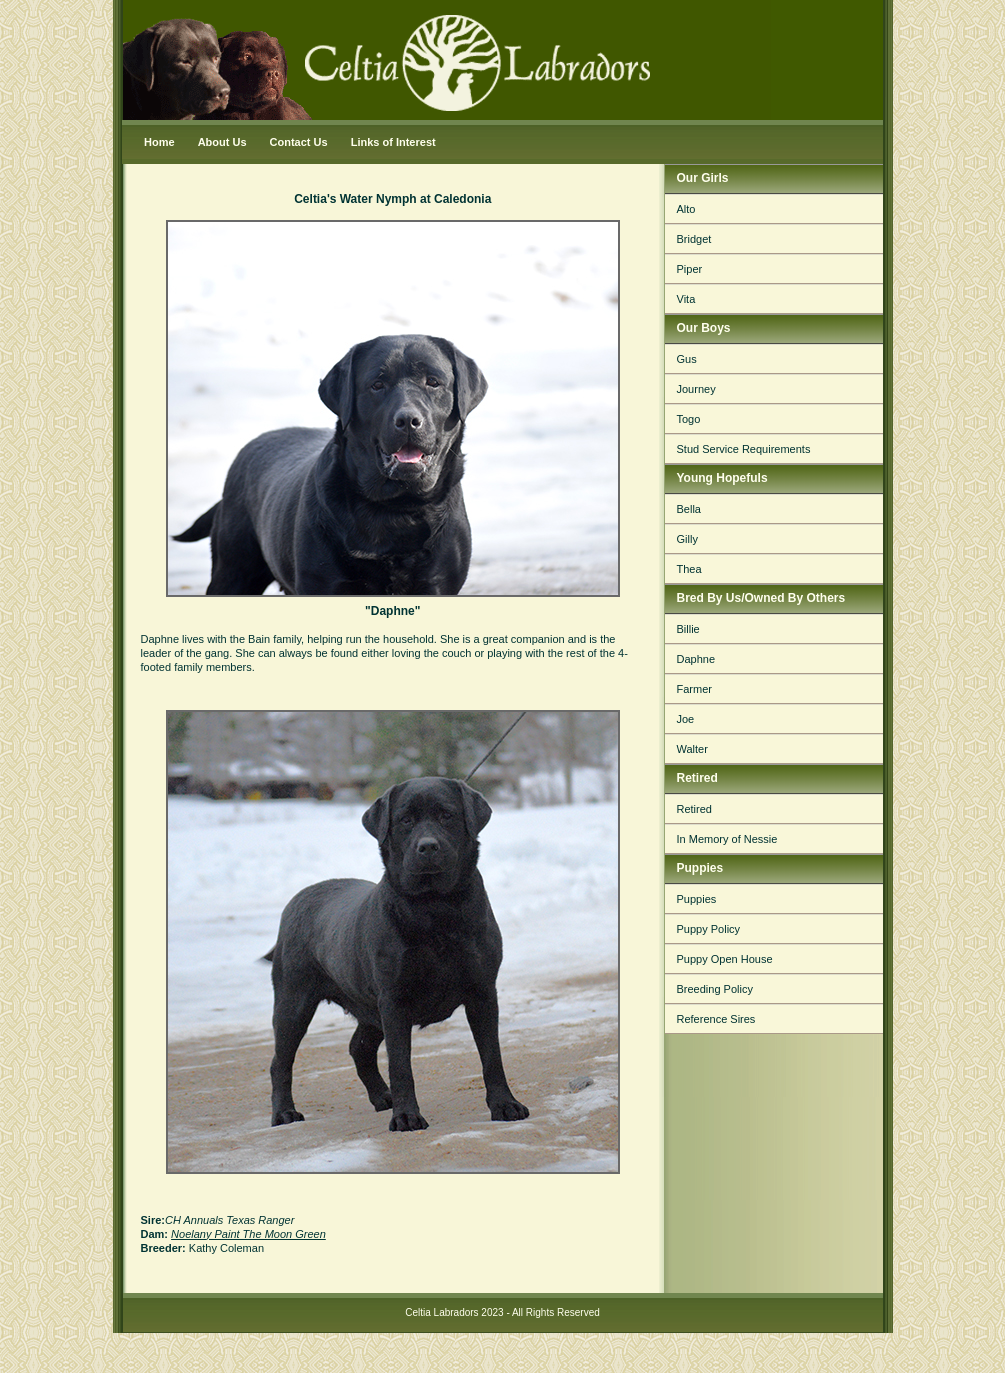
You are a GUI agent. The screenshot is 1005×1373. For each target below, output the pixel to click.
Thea (689, 569)
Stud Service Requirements (744, 449)
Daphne (696, 659)
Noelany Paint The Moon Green (248, 1234)
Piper (690, 269)
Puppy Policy (709, 929)
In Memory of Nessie (727, 839)
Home (159, 142)
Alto (686, 209)
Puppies (697, 899)
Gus (687, 359)
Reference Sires (716, 1019)
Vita (686, 299)
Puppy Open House (725, 959)
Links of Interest (393, 142)
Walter (692, 749)
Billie (688, 629)
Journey (696, 389)
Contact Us (299, 142)
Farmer (694, 689)
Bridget (694, 239)
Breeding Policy (715, 989)
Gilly (687, 539)
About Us (222, 142)
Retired (694, 809)
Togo (689, 419)
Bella (689, 509)
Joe (686, 719)
